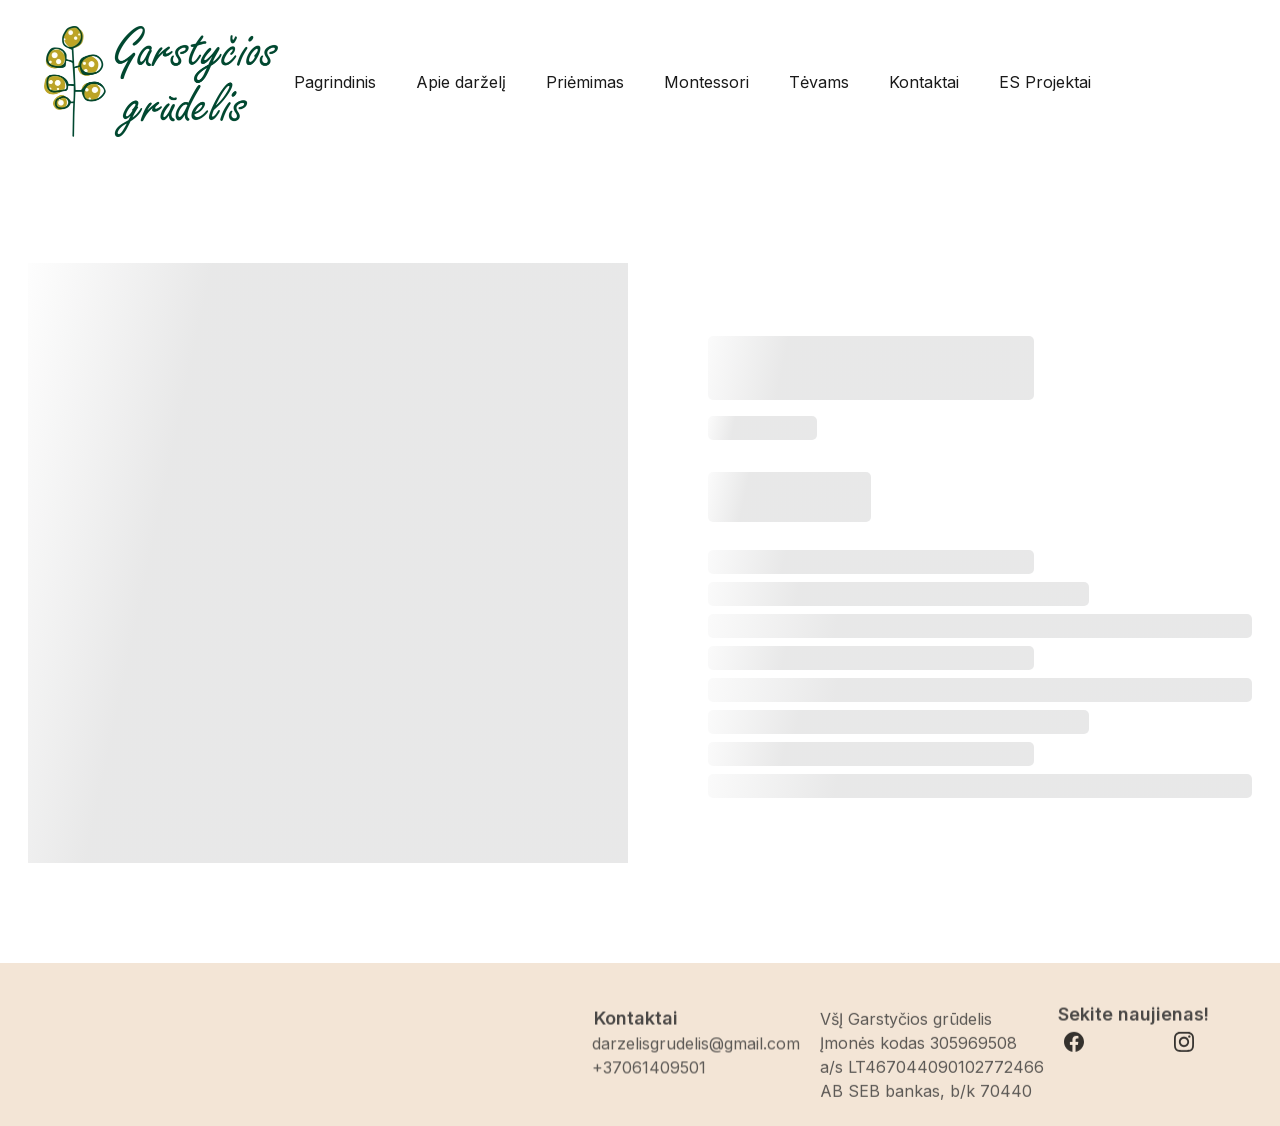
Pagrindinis (335, 82)
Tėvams (819, 82)
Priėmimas (585, 82)
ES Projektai (1045, 82)
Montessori (706, 82)
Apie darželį (461, 82)
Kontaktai (924, 82)
